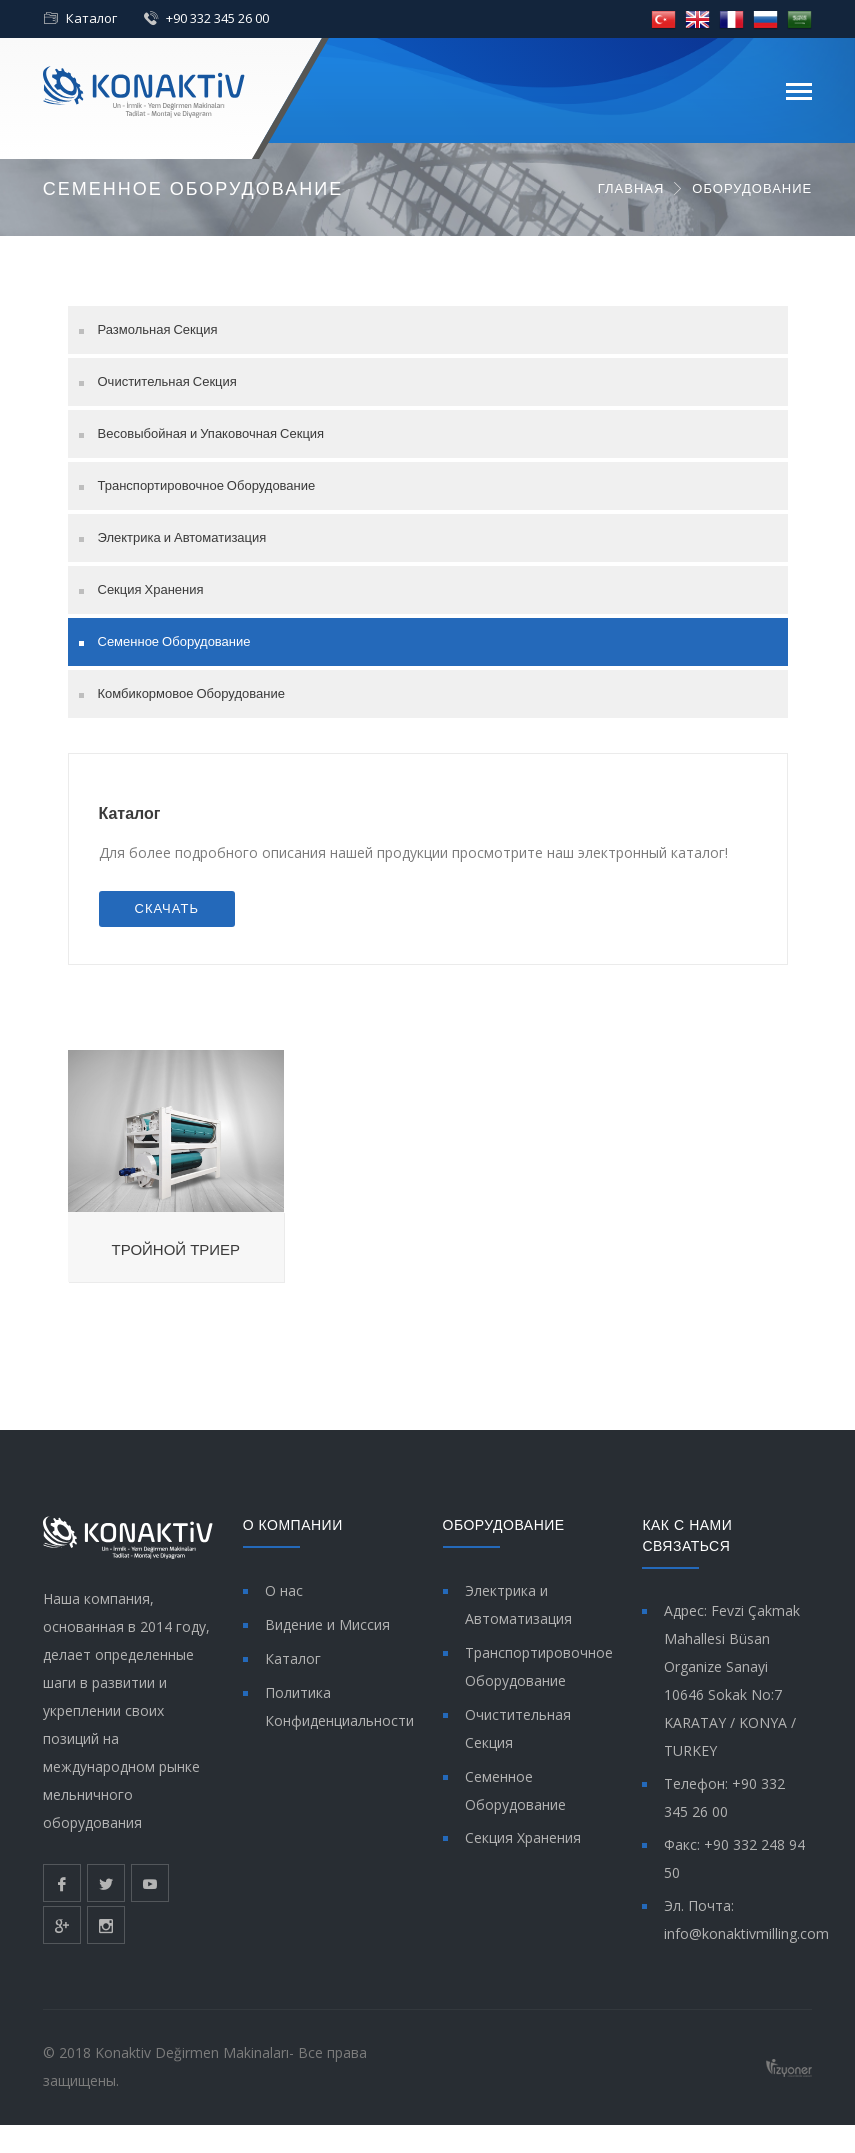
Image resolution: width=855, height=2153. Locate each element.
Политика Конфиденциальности (339, 1706)
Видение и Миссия (327, 1624)
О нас (284, 1590)
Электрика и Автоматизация (182, 537)
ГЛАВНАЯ (631, 188)
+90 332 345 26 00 (217, 18)
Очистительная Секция (167, 381)
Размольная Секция (158, 329)
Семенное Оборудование (174, 641)
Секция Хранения (151, 589)
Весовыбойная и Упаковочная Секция (211, 433)
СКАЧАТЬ (167, 908)
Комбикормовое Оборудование (191, 693)
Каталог (91, 18)
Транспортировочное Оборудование (207, 485)
